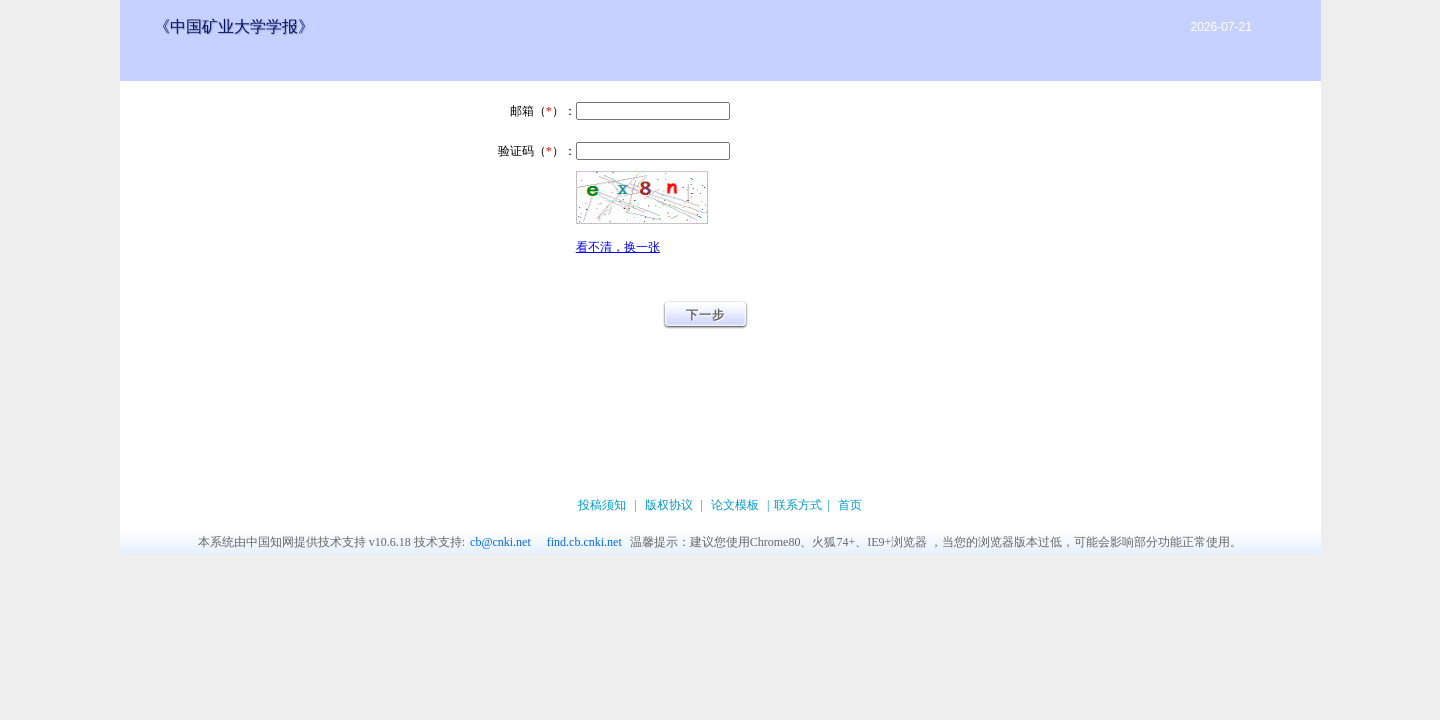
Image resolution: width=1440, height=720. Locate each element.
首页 (850, 505)
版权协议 (669, 505)
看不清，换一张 (618, 247)
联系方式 (798, 505)
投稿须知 (602, 505)
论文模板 (735, 505)
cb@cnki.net (500, 542)
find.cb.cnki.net (584, 542)
